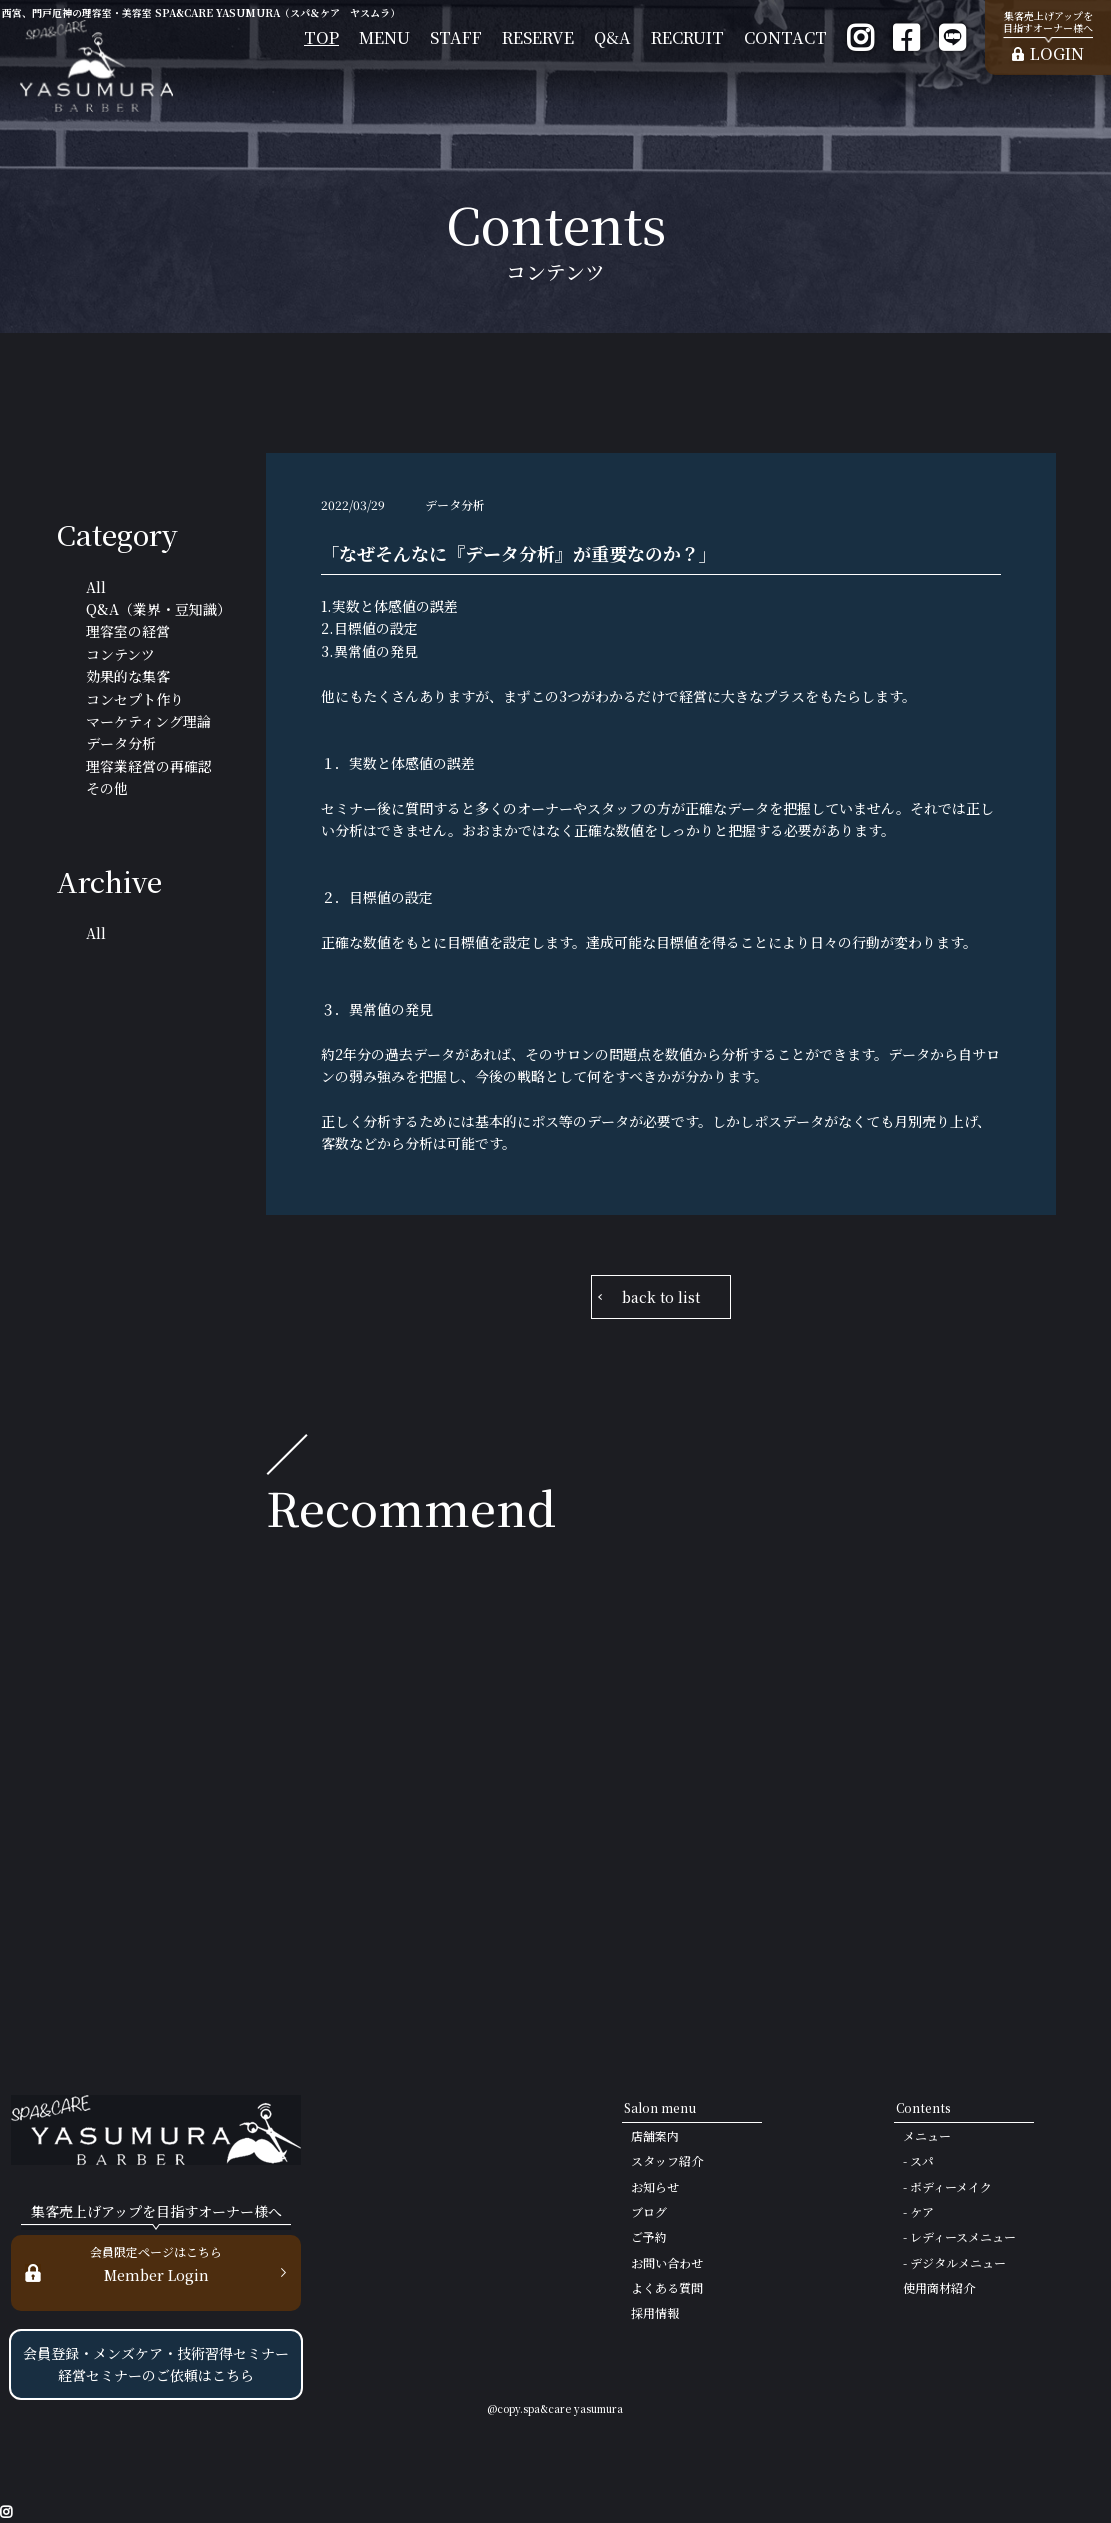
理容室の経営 (128, 631)
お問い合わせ (667, 2262)
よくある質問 (667, 2287)
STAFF (456, 37)
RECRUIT (687, 37)
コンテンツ (120, 654)
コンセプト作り (135, 699)
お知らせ (655, 2186)
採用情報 (655, 2312)
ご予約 (649, 2236)
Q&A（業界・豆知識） (158, 609)
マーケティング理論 (148, 721)
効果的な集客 (128, 676)
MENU (384, 37)
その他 (107, 788)
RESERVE (538, 37)
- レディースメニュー (959, 2236)
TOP (321, 37)
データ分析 (121, 743)
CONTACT (785, 37)
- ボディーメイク (947, 2186)
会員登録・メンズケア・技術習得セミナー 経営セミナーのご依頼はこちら (156, 2364)
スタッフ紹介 (667, 2160)
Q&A (612, 37)
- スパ (918, 2160)
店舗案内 (655, 2135)
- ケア (918, 2211)
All (96, 587)
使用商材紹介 (939, 2287)
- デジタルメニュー (954, 2262)
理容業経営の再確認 (149, 766)
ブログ (649, 2211)
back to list (661, 1297)
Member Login (156, 2262)
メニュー (927, 2135)
